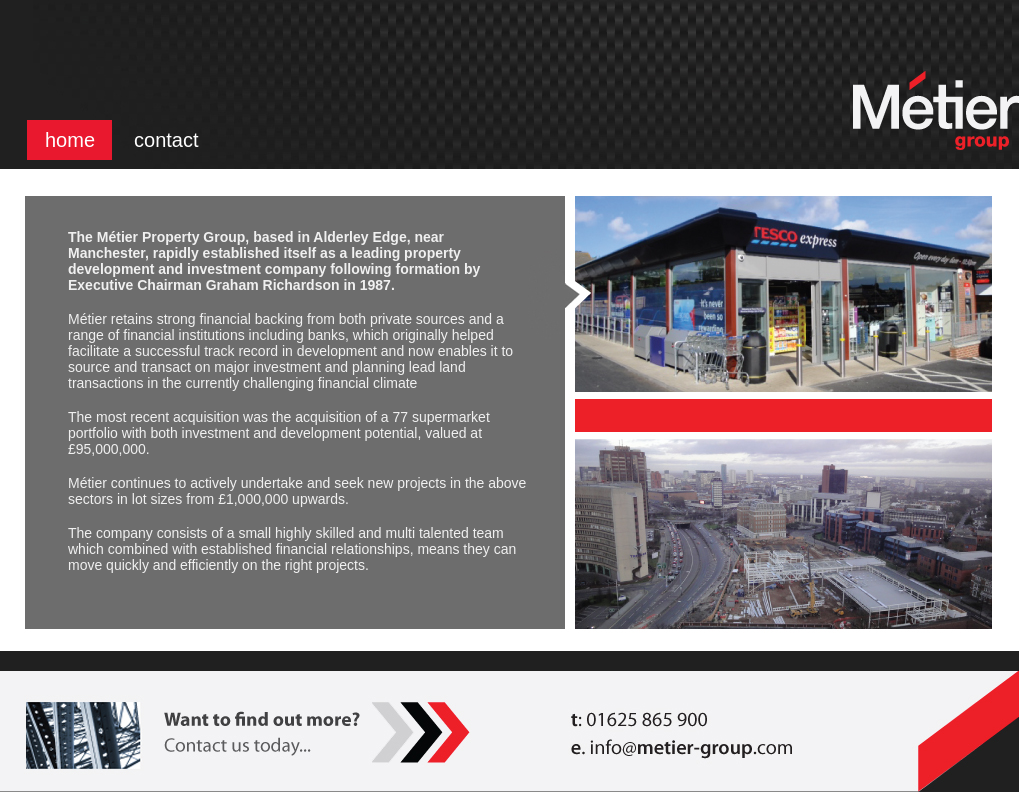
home (70, 140)
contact (166, 140)
